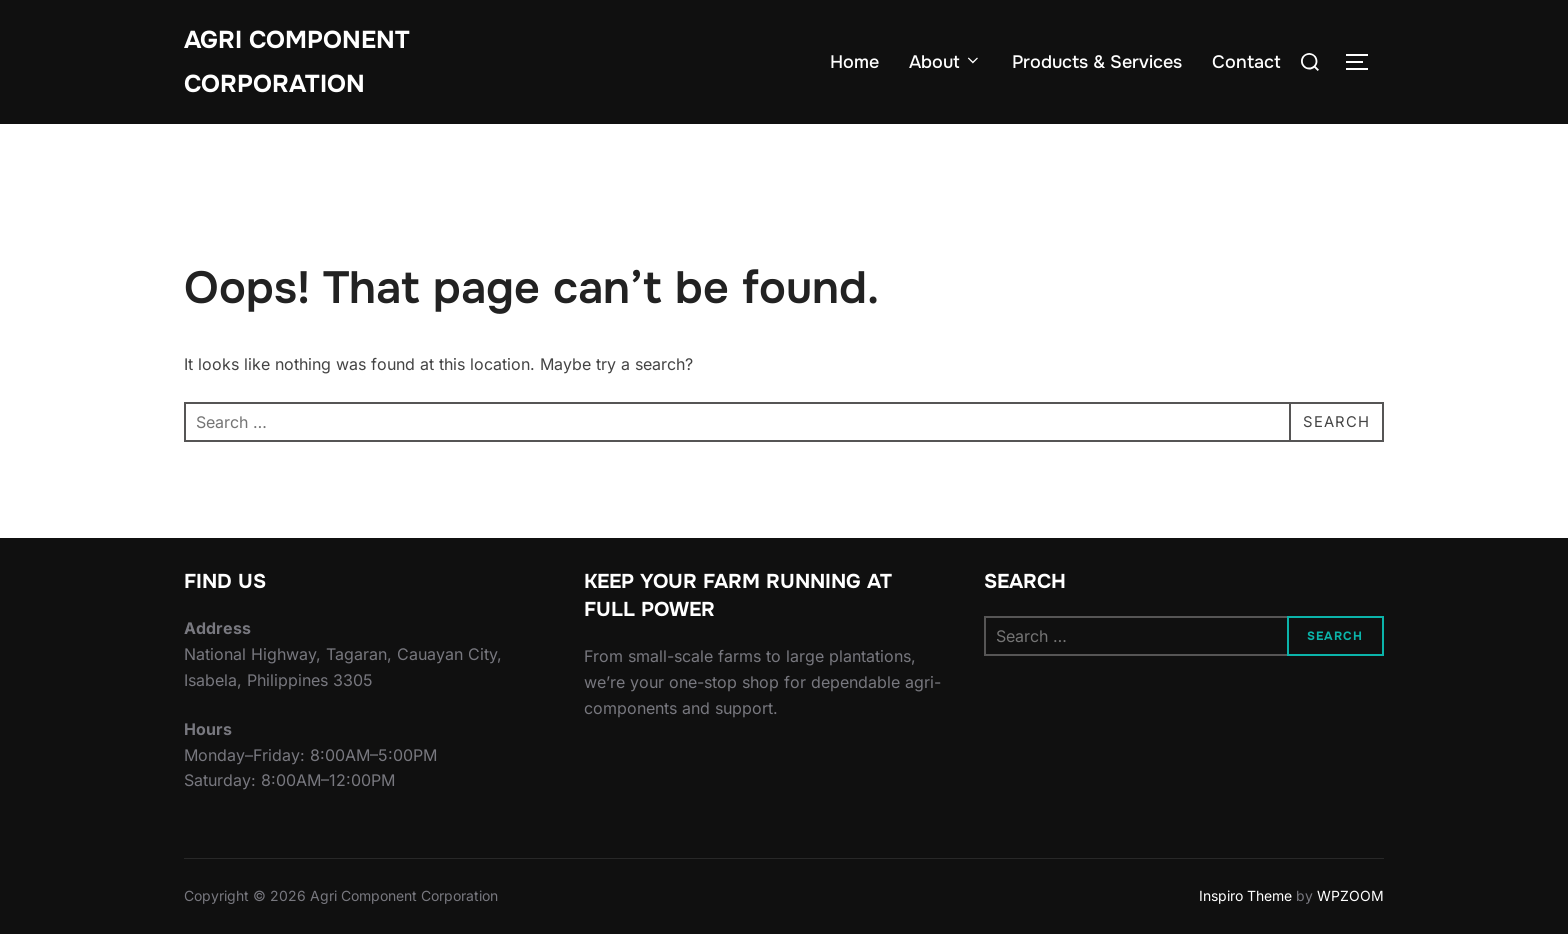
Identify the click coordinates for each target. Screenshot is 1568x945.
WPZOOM (1350, 906)
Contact (1246, 65)
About (946, 65)
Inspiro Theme (1245, 906)
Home (854, 65)
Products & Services (1097, 65)
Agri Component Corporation (303, 64)
